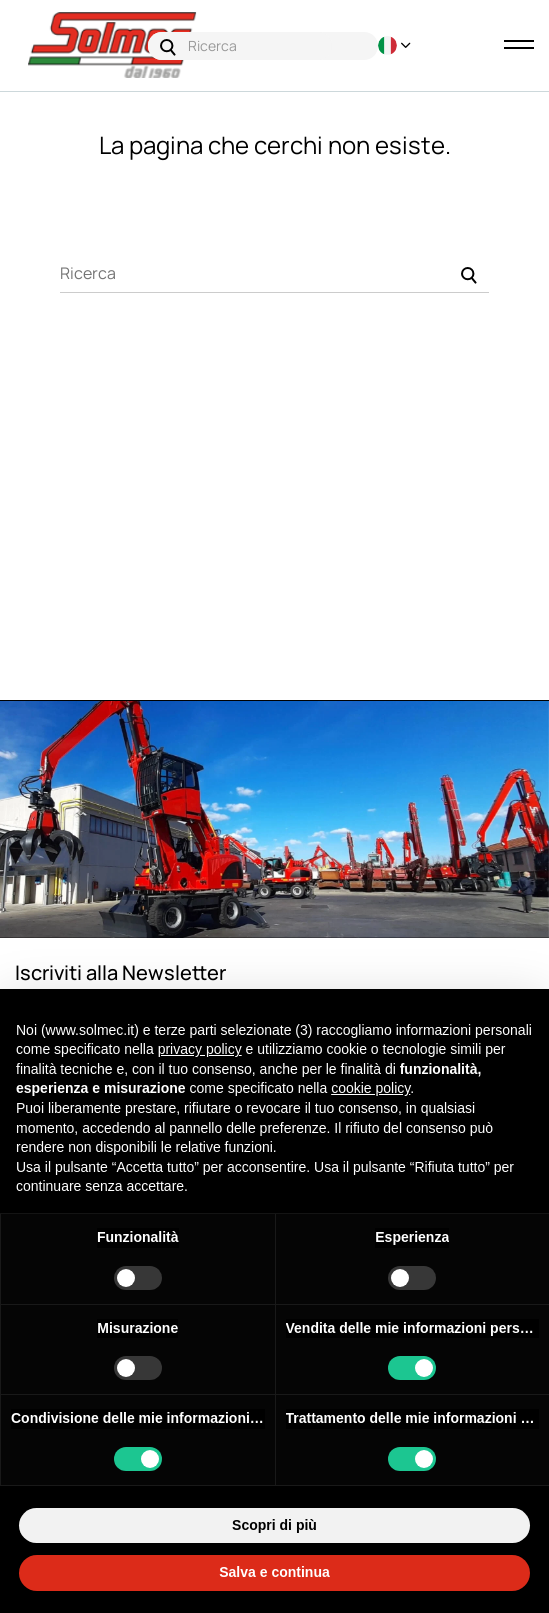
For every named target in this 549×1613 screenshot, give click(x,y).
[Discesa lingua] (387, 45)
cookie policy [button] (370, 1088)
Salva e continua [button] (274, 1572)
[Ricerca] (274, 273)
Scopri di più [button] (274, 1525)
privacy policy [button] (200, 1049)
